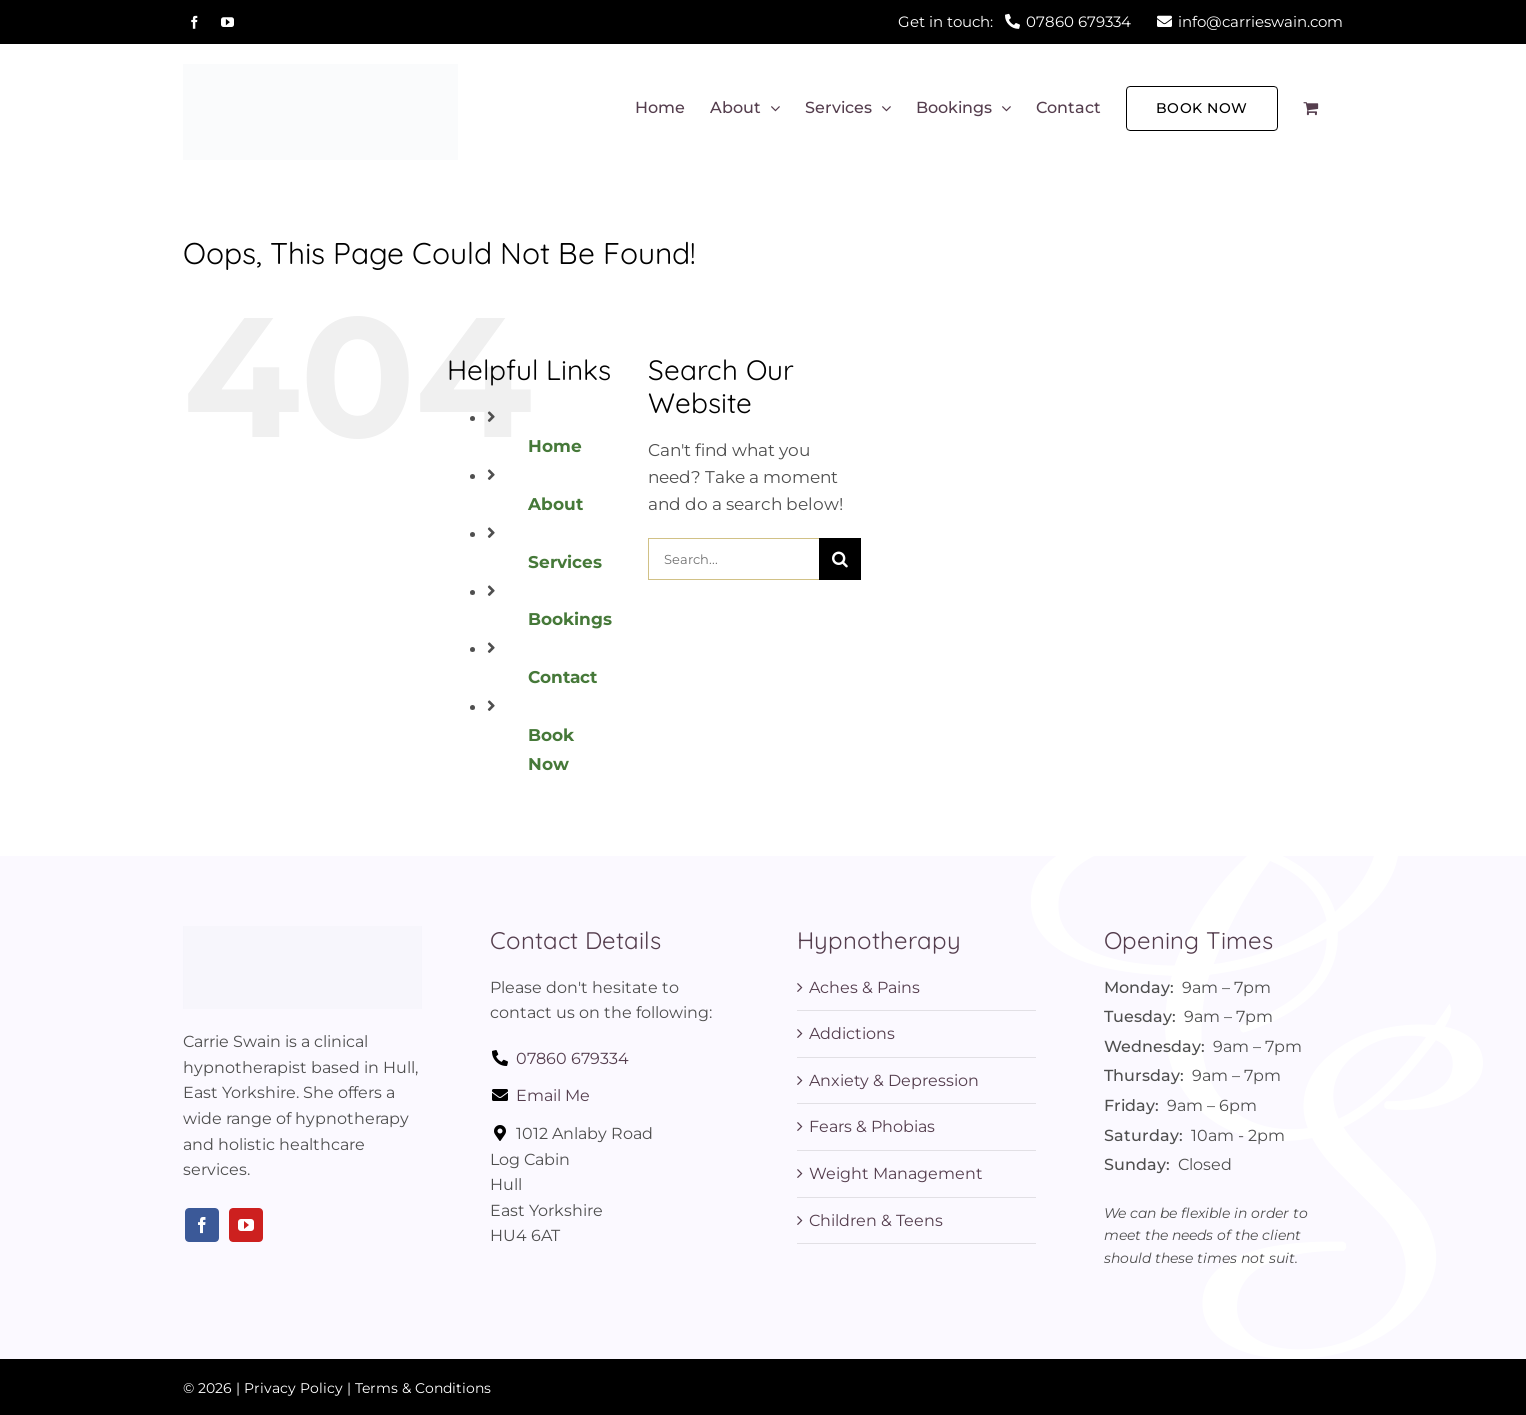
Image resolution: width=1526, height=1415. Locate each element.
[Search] (840, 559)
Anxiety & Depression (894, 1080)
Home (555, 446)
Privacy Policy (293, 1388)
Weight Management (896, 1173)
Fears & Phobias (872, 1126)
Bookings (570, 619)
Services (565, 562)
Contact (562, 677)
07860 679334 (559, 1058)
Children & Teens (876, 1220)
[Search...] (733, 559)
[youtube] (246, 1225)
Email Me (540, 1095)
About (555, 504)
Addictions (852, 1033)
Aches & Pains (864, 987)
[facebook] (202, 1225)
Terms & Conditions (423, 1388)
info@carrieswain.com (1250, 21)
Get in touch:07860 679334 (1014, 21)
